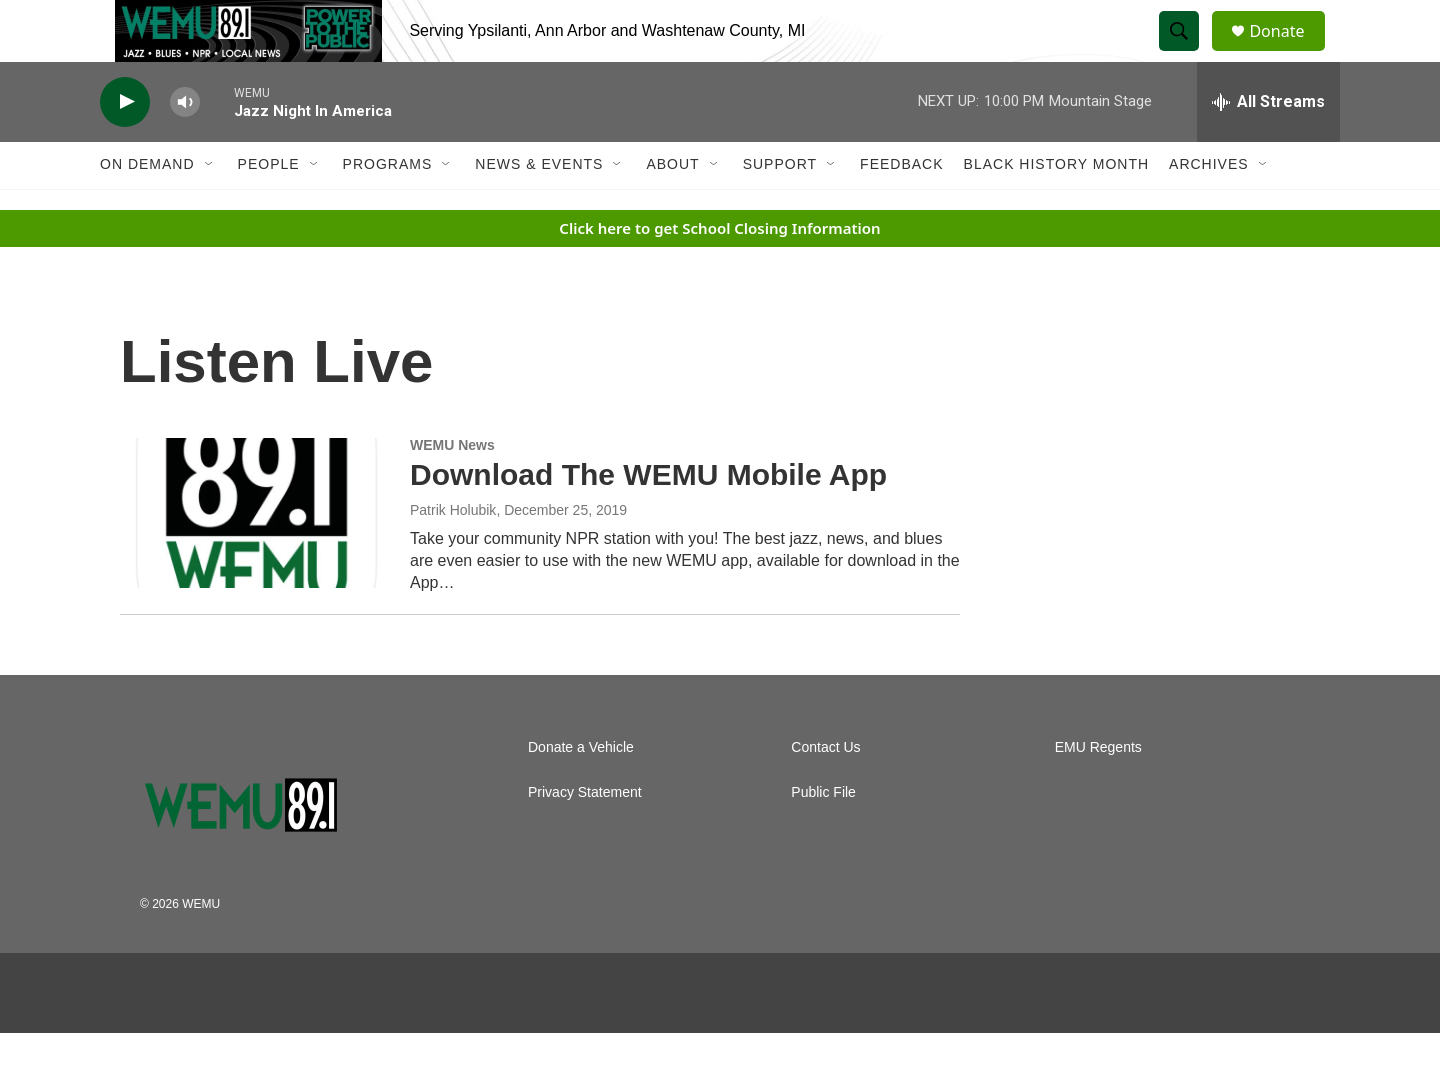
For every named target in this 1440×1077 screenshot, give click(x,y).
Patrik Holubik (453, 553)
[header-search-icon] (1188, 53)
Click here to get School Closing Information (719, 271)
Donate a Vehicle (581, 791)
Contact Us (825, 791)
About (672, 208)
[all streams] (1268, 145)
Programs (388, 208)
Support (780, 208)
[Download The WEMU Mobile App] (255, 556)
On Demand (147, 208)
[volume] (185, 145)
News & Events (539, 208)
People (269, 208)
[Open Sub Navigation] (210, 208)
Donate (1289, 52)
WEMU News (452, 488)
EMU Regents (1098, 791)
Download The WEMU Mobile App (648, 517)
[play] (125, 145)
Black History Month (1056, 208)
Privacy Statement (585, 836)
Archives (1209, 208)
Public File (823, 836)
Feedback (901, 208)
